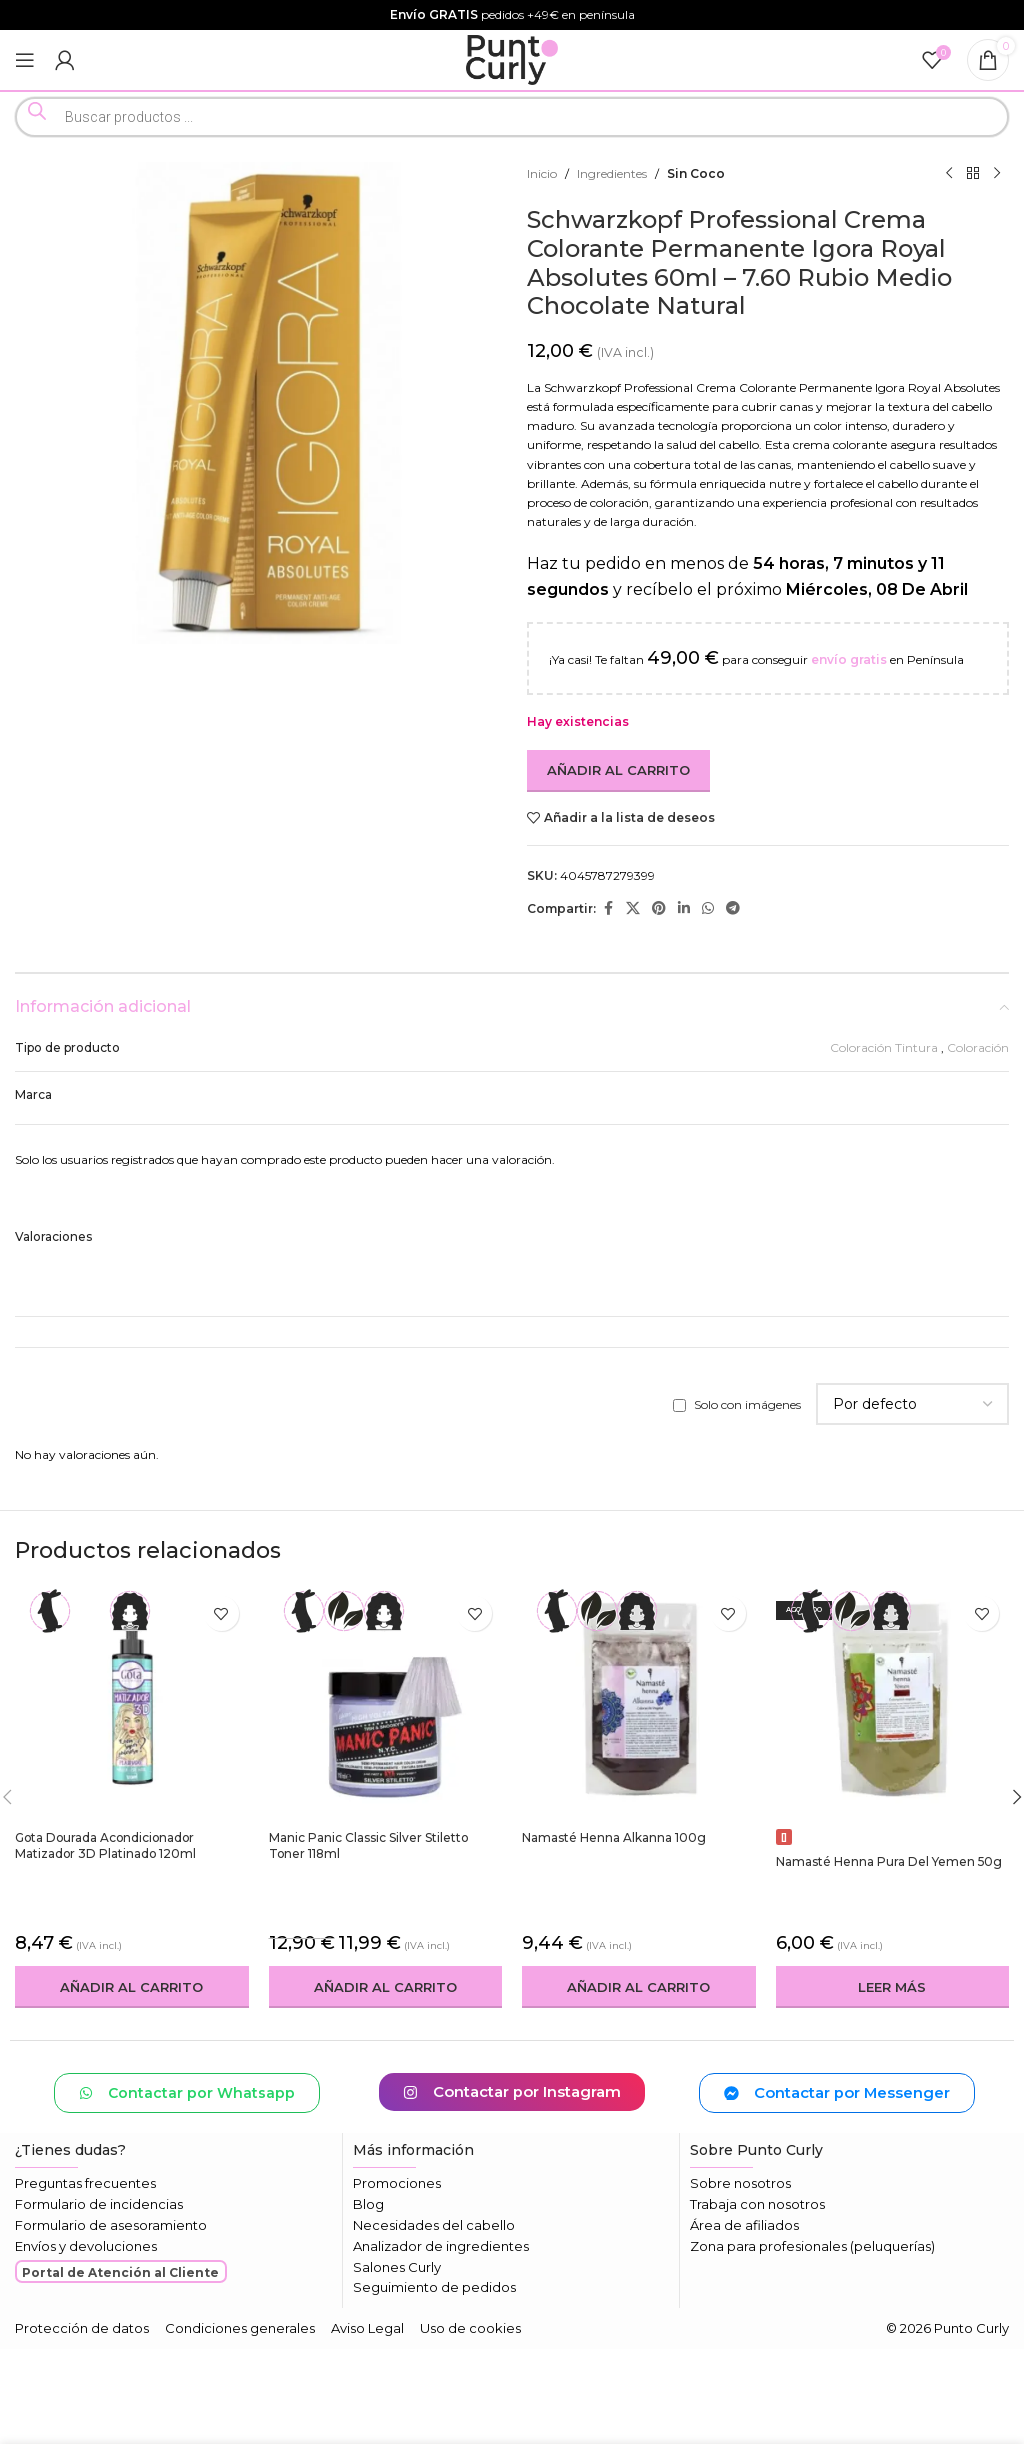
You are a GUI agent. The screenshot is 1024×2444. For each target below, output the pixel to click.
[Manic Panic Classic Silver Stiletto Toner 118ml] (386, 1703)
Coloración (978, 1047)
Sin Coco (696, 173)
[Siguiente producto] (997, 174)
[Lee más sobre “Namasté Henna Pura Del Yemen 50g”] (893, 1987)
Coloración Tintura (884, 1047)
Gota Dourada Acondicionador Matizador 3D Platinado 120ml (107, 1846)
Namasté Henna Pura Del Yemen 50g (889, 1861)
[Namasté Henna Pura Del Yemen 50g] (893, 1715)
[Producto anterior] (949, 174)
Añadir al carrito (618, 770)
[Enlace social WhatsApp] (708, 908)
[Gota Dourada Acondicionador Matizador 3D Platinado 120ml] (132, 1703)
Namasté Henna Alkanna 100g (614, 1837)
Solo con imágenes (747, 1404)
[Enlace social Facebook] (608, 908)
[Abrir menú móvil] (25, 60)
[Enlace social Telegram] (733, 908)
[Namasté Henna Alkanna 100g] (639, 1703)
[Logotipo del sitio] (512, 58)
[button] (132, 1987)
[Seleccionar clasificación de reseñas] (912, 1404)
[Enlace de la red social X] (633, 908)
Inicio (542, 173)
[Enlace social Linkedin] (684, 908)
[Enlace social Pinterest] (659, 908)
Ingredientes (612, 173)
